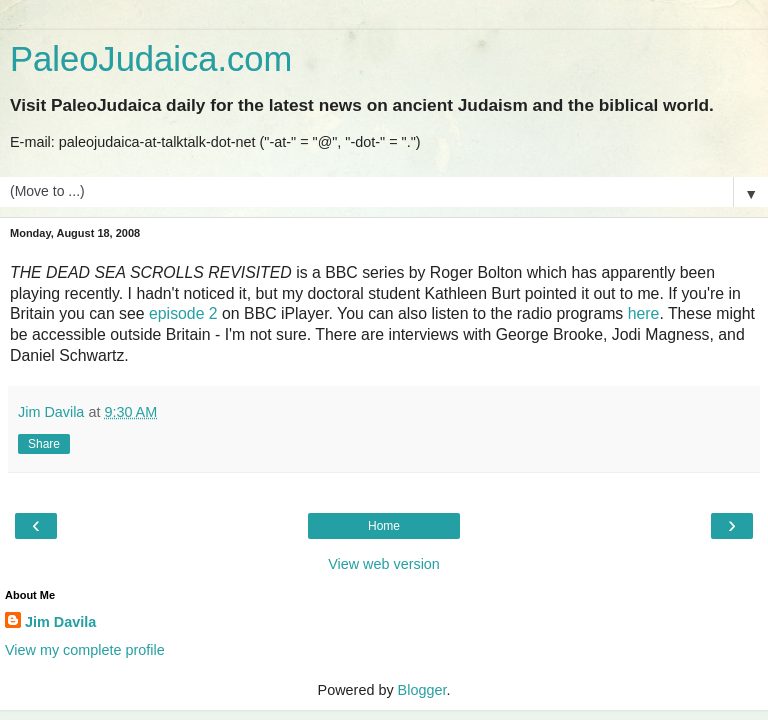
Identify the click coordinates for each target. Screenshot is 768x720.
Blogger (422, 690)
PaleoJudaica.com (151, 59)
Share (44, 444)
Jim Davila (60, 622)
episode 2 (183, 313)
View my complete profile (85, 650)
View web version (384, 564)
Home (384, 526)
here (644, 313)
